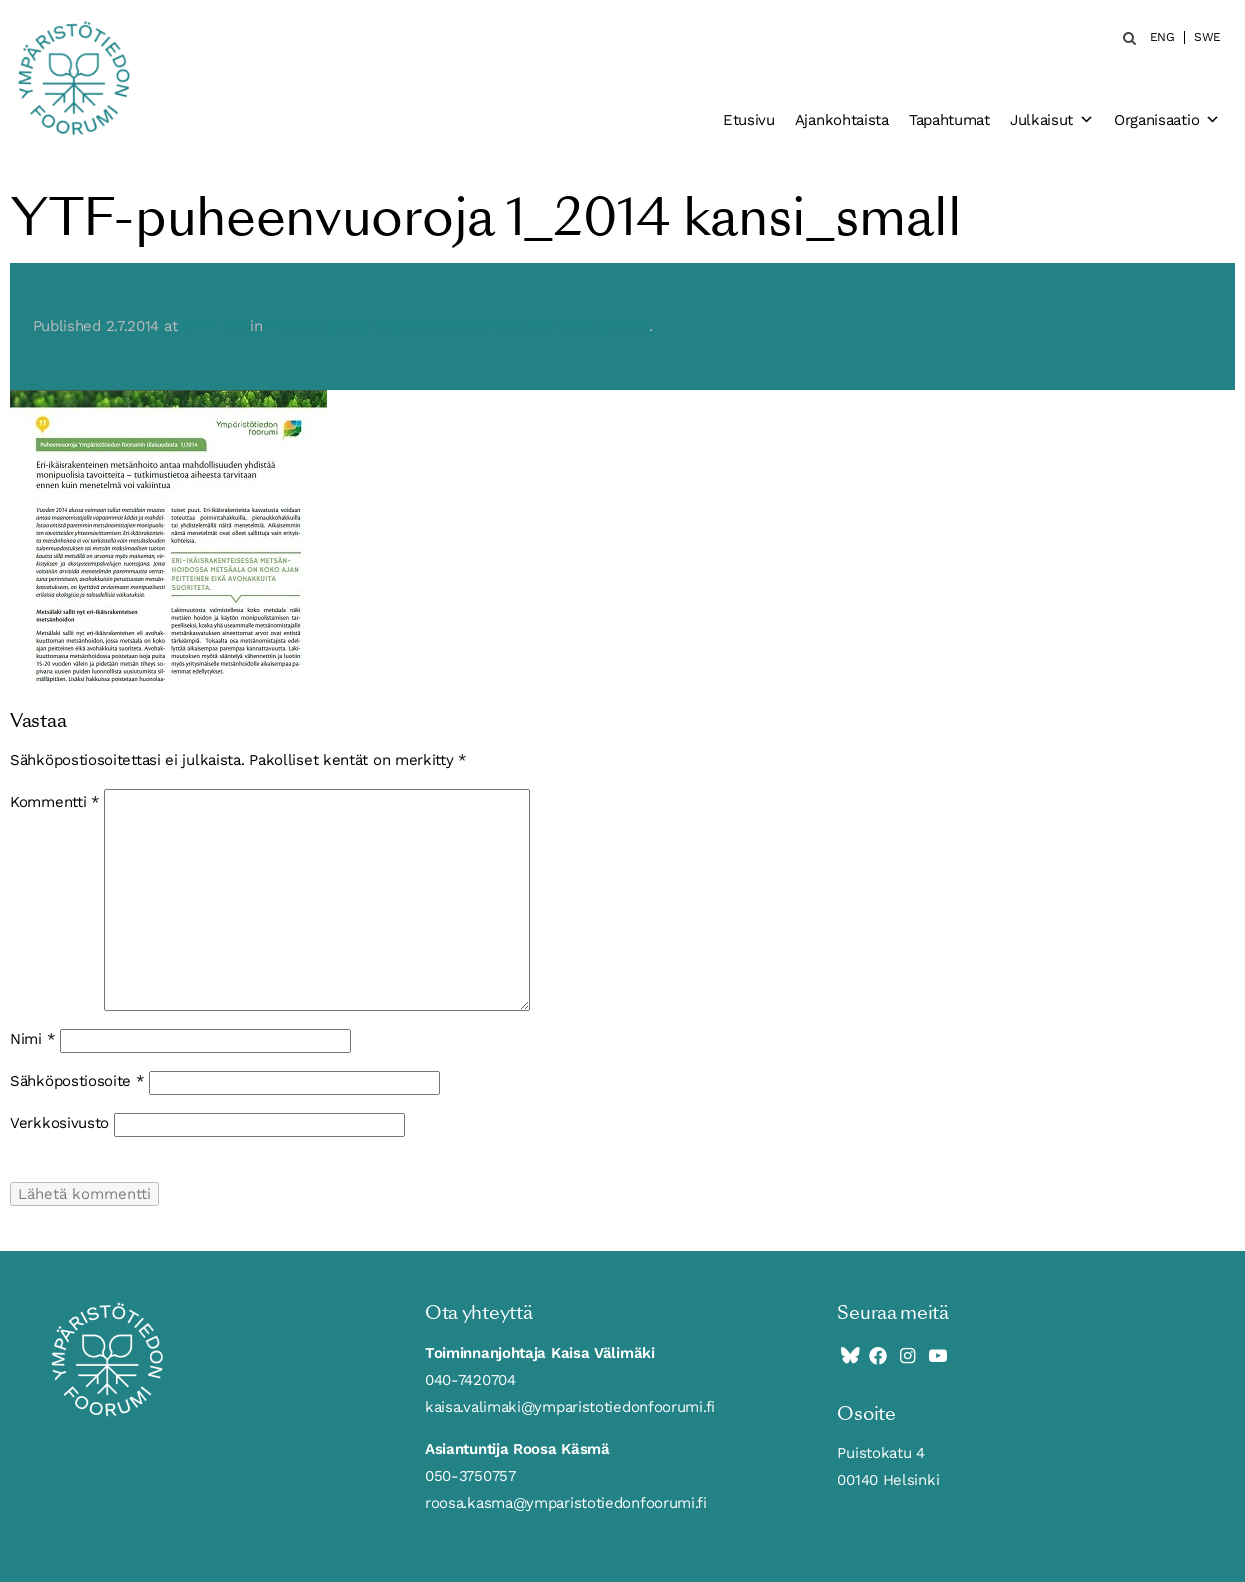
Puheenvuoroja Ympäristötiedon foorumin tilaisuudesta (458, 326)
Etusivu (749, 120)
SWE (1207, 37)
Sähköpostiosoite (77, 1081)
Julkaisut (1052, 120)
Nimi (32, 1039)
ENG (1162, 37)
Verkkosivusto (59, 1123)
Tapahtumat (949, 120)
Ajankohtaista (842, 120)
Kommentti (55, 802)
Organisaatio (1167, 120)
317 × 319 (213, 326)
